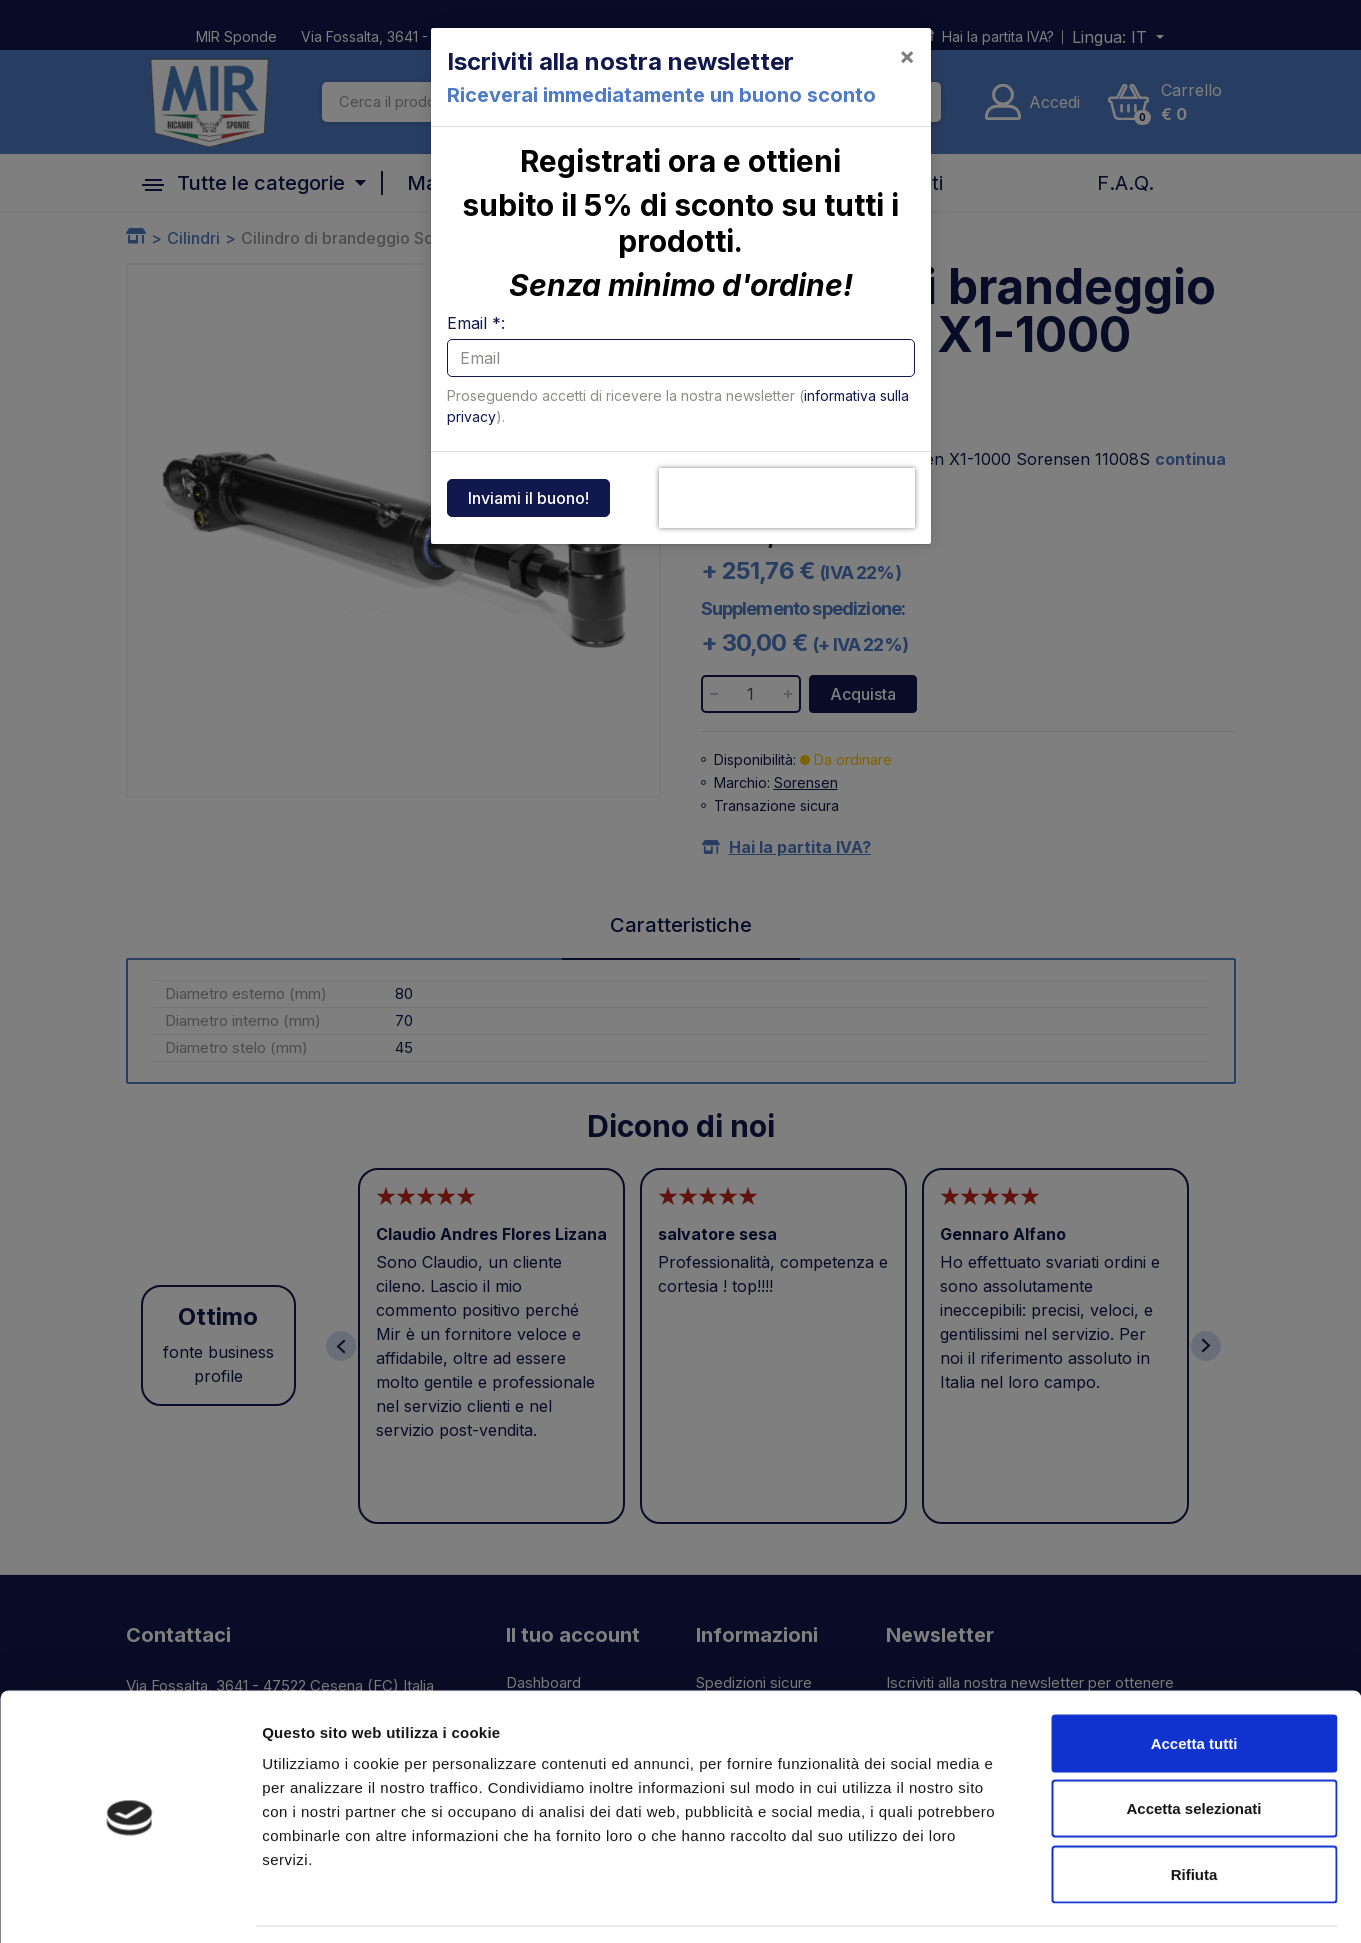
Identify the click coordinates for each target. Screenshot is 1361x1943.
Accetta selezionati (1193, 1746)
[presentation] (787, 498)
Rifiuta (1194, 1811)
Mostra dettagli (1052, 1903)
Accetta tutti (1194, 1680)
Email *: (476, 323)
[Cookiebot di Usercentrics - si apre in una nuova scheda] (129, 1904)
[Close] (907, 56)
